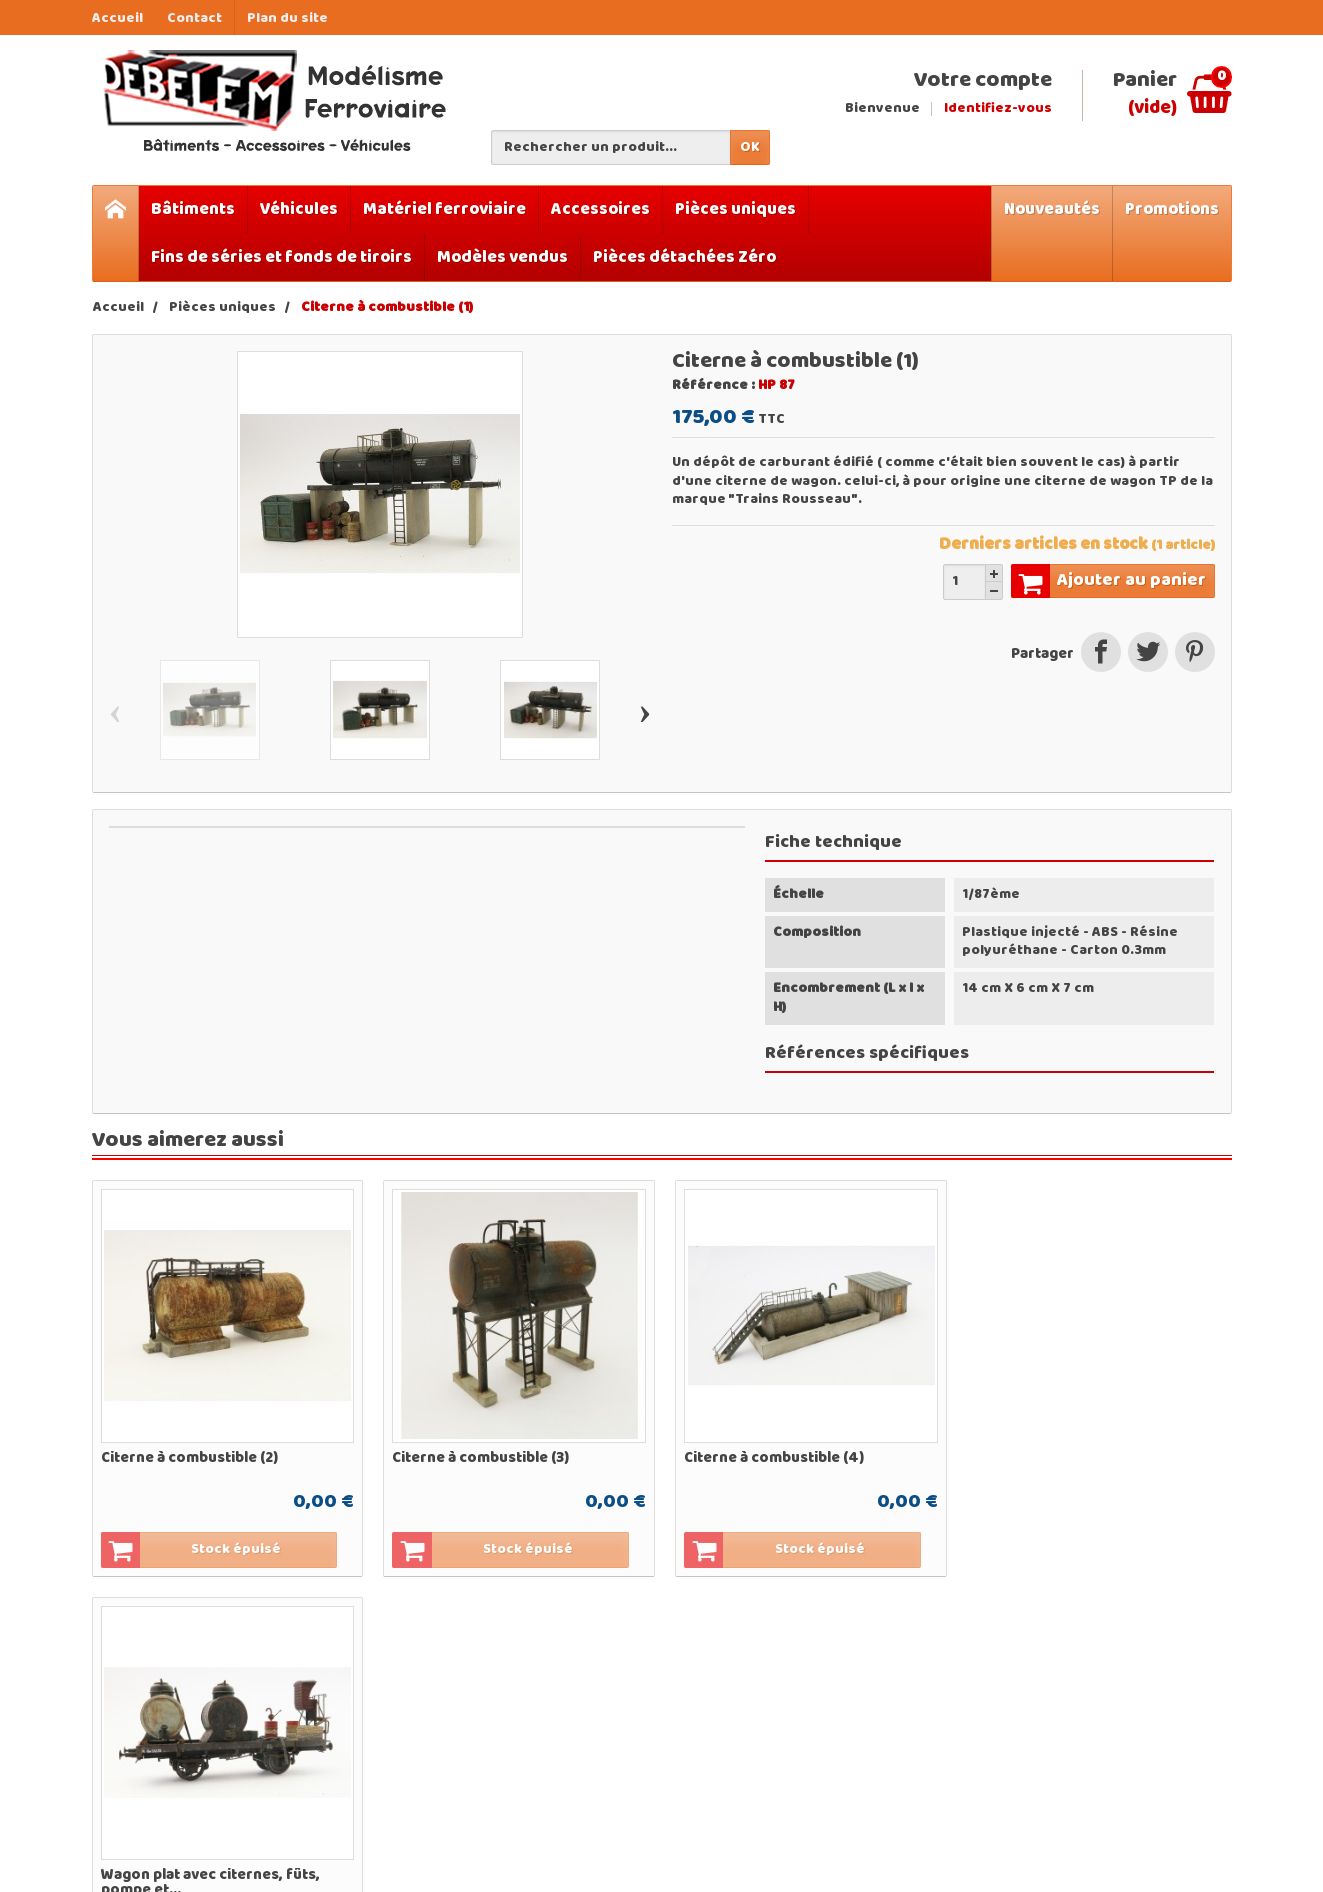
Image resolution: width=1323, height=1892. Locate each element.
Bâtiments (193, 209)
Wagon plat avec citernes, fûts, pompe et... (1080, 1463)
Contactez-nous (899, 1785)
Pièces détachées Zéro (684, 257)
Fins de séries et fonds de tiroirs (281, 257)
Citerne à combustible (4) (771, 1456)
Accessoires (600, 209)
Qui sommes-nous (877, 1691)
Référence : (713, 386)
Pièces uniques (735, 209)
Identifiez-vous (998, 109)
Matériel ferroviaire (444, 209)
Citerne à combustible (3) (479, 1456)
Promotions (1172, 209)
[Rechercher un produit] (611, 147)
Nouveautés (1052, 209)
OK (750, 147)
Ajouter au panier (1108, 581)
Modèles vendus (502, 257)
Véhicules (299, 209)
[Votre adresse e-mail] (1102, 1724)
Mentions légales (902, 1721)
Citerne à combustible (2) (189, 1456)
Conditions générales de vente (888, 1754)
